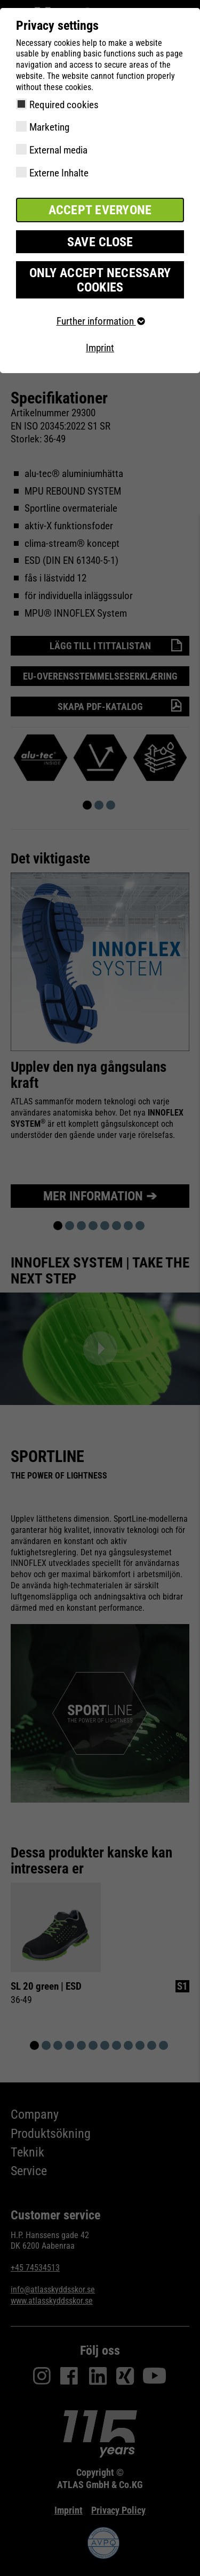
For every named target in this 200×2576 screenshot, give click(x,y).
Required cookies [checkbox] (64, 105)
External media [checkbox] (58, 150)
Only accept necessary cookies (100, 279)
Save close (100, 242)
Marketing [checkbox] (49, 127)
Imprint (100, 348)
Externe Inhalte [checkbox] (59, 173)
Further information (100, 321)
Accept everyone (100, 210)
